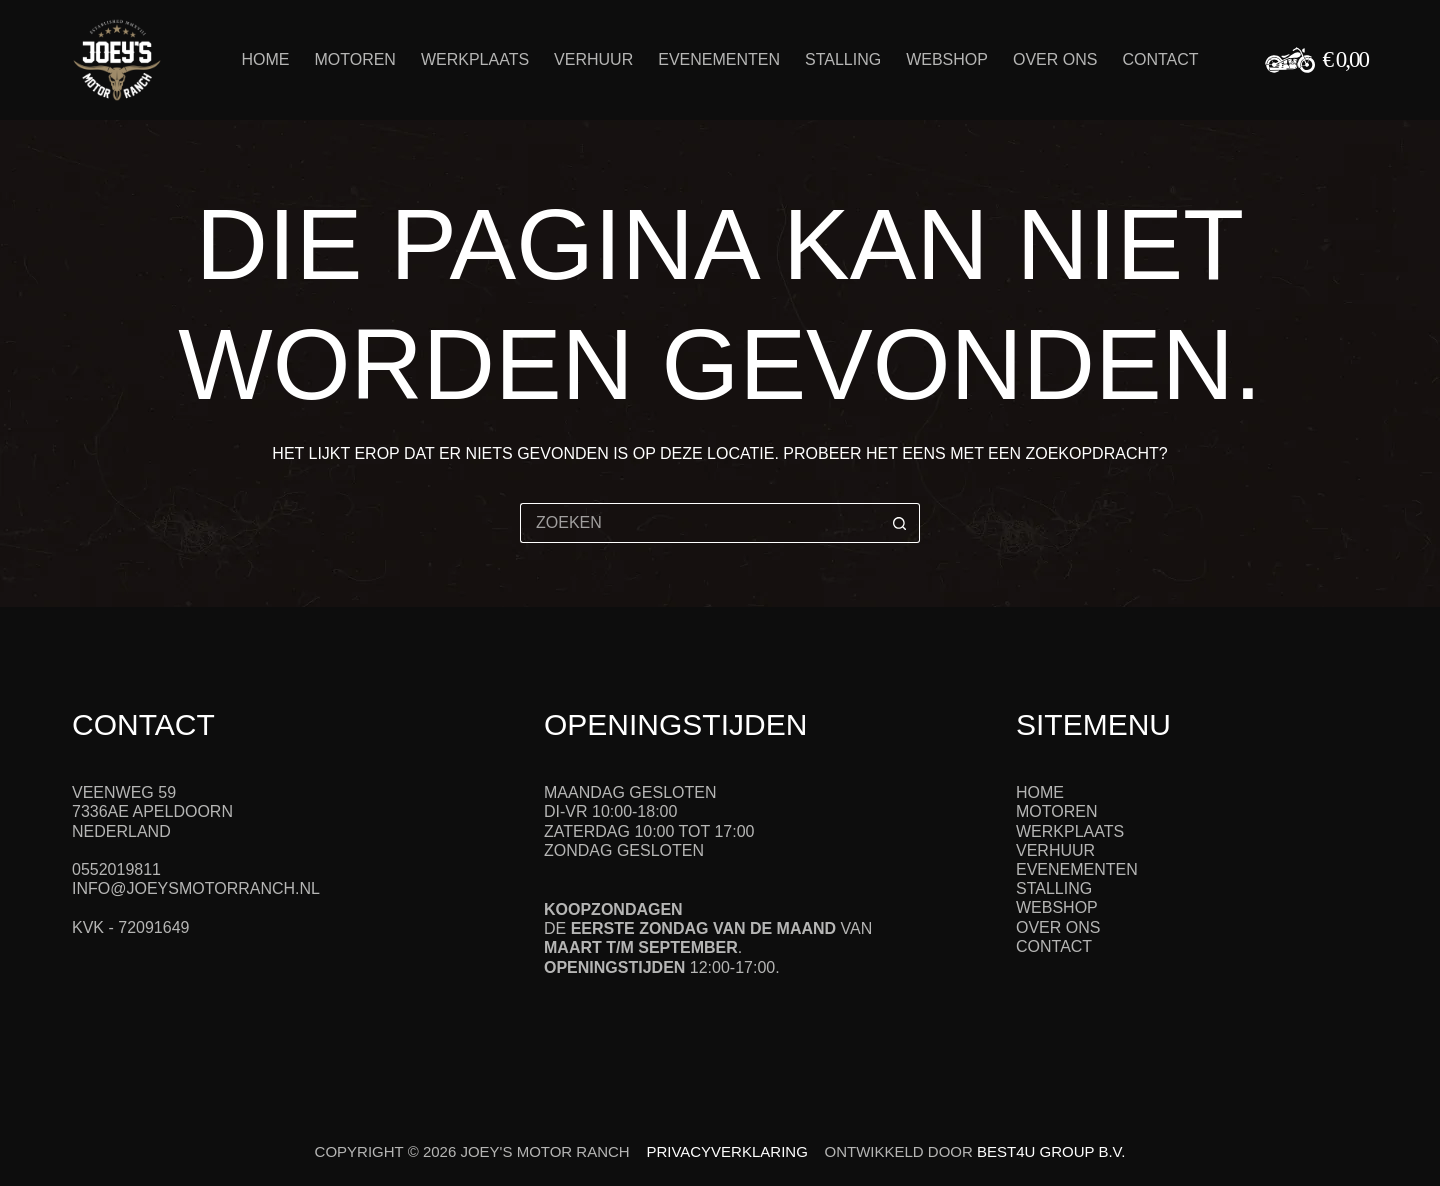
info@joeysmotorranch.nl (196, 888)
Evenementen (719, 59)
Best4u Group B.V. (1051, 1151)
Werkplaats (475, 59)
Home (265, 59)
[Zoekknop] (900, 523)
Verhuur (593, 59)
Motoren (354, 59)
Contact (1160, 59)
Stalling (843, 59)
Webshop (947, 59)
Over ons (1055, 59)
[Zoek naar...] (700, 523)
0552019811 (116, 869)
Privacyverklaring (726, 1151)
